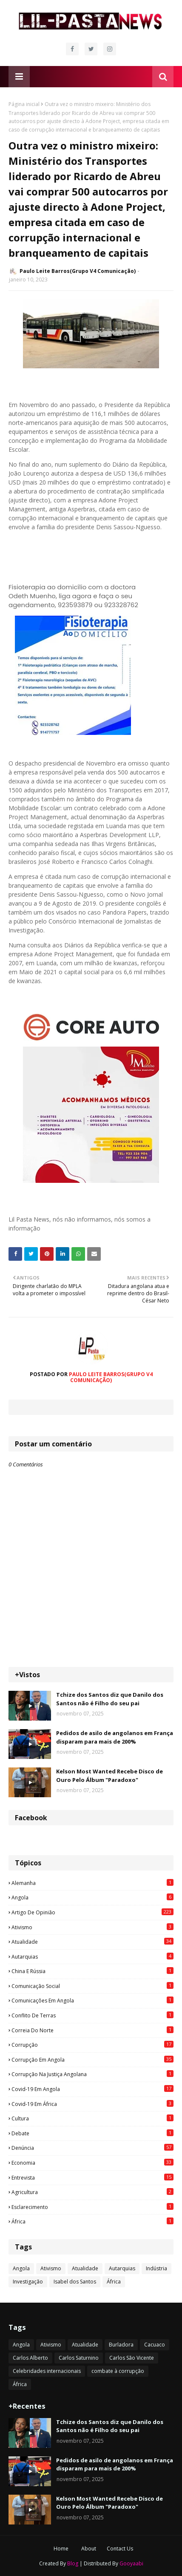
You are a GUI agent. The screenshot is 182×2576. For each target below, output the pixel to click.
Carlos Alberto (30, 2357)
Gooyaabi (131, 2563)
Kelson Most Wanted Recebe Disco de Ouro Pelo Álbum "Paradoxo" (109, 1775)
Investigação (28, 2281)
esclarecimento (92, 2207)
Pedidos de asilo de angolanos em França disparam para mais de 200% (114, 1737)
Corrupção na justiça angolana (92, 2074)
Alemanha (92, 1883)
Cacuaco (154, 2344)
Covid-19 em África (92, 2104)
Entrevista (92, 2177)
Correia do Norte (92, 2030)
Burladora (121, 2344)
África (92, 2221)
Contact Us (120, 2548)
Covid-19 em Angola (92, 2089)
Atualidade (92, 1941)
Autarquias (92, 1956)
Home (61, 2548)
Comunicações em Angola (92, 2000)
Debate (92, 2133)
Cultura (92, 2118)
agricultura (92, 2192)
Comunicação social (92, 1986)
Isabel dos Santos (75, 2281)
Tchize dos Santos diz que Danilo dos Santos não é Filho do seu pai (109, 1699)
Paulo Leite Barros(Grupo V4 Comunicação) (78, 271)
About (88, 2548)
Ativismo (92, 1927)
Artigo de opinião (92, 1912)
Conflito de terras (92, 2015)
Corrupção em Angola (92, 2059)
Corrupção (92, 2044)
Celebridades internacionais (47, 2371)
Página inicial (24, 104)
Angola (92, 1897)
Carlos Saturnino (79, 2357)
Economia (92, 2162)
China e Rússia (92, 1971)
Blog (72, 2563)
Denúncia (92, 2147)
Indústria (156, 2268)
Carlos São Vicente (131, 2357)
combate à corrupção (117, 2371)
